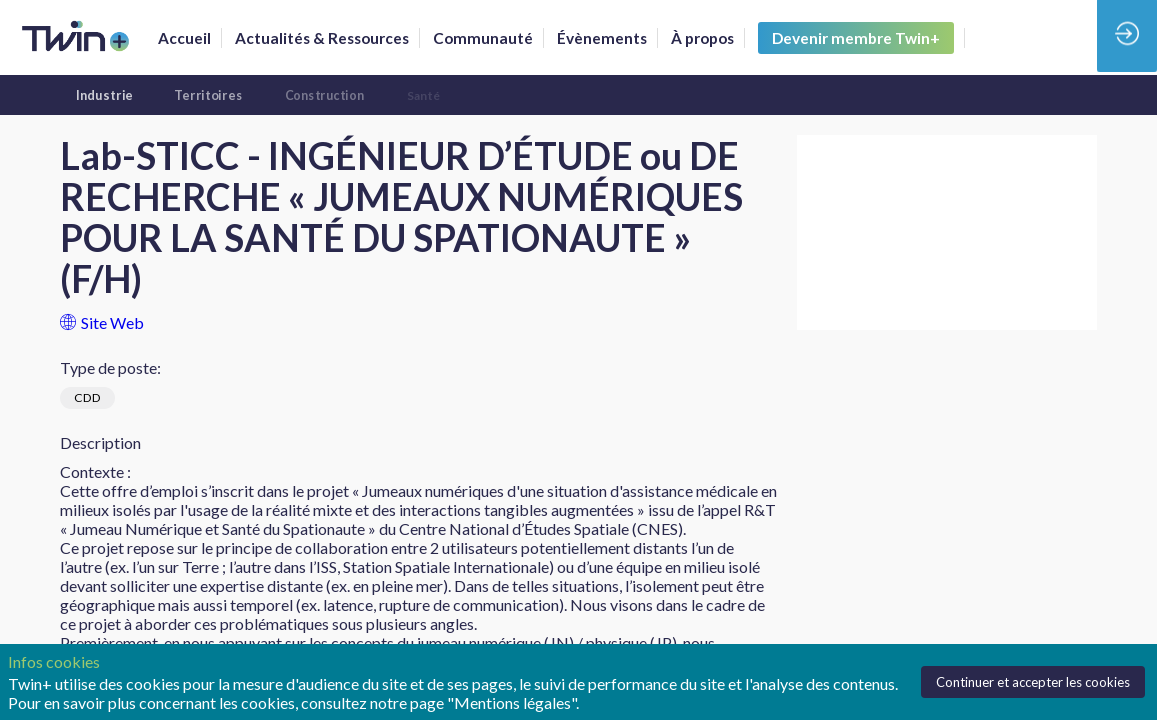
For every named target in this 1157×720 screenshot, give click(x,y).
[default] (483, 38)
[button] (856, 38)
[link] (184, 38)
